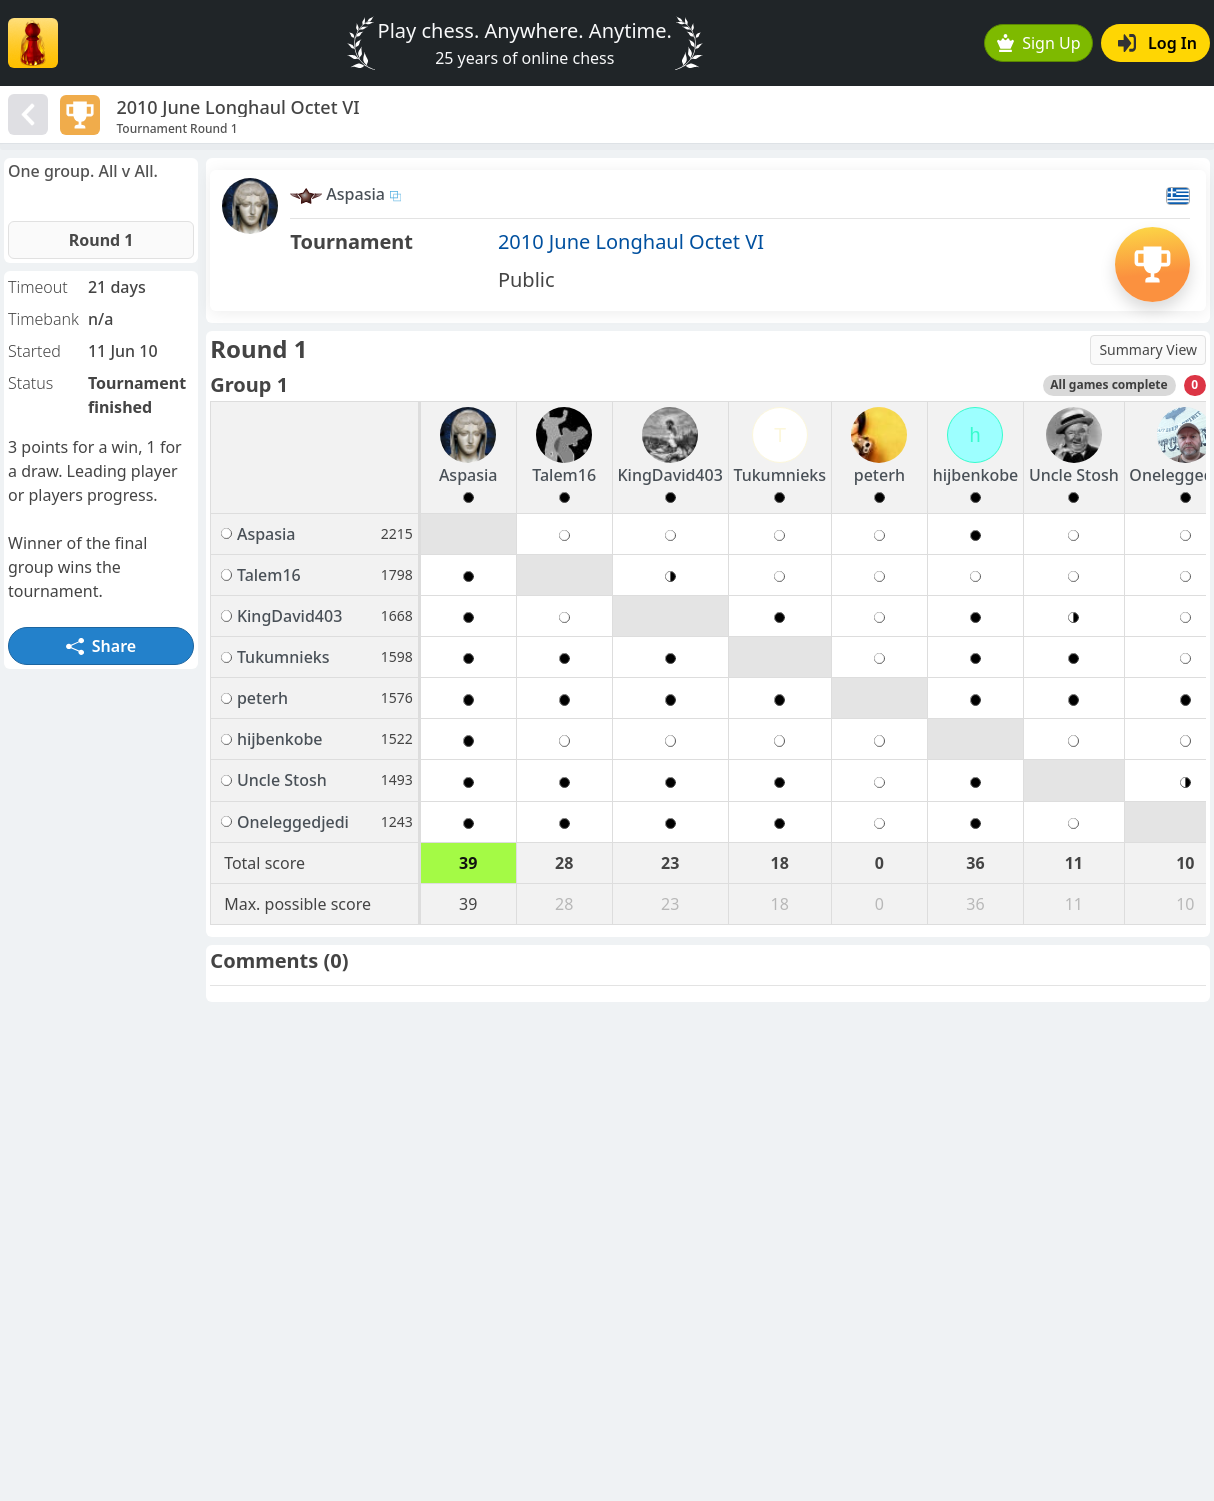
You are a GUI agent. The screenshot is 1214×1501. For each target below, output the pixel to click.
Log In (1157, 43)
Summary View (1148, 349)
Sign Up (1039, 43)
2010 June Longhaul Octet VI (631, 241)
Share (101, 646)
